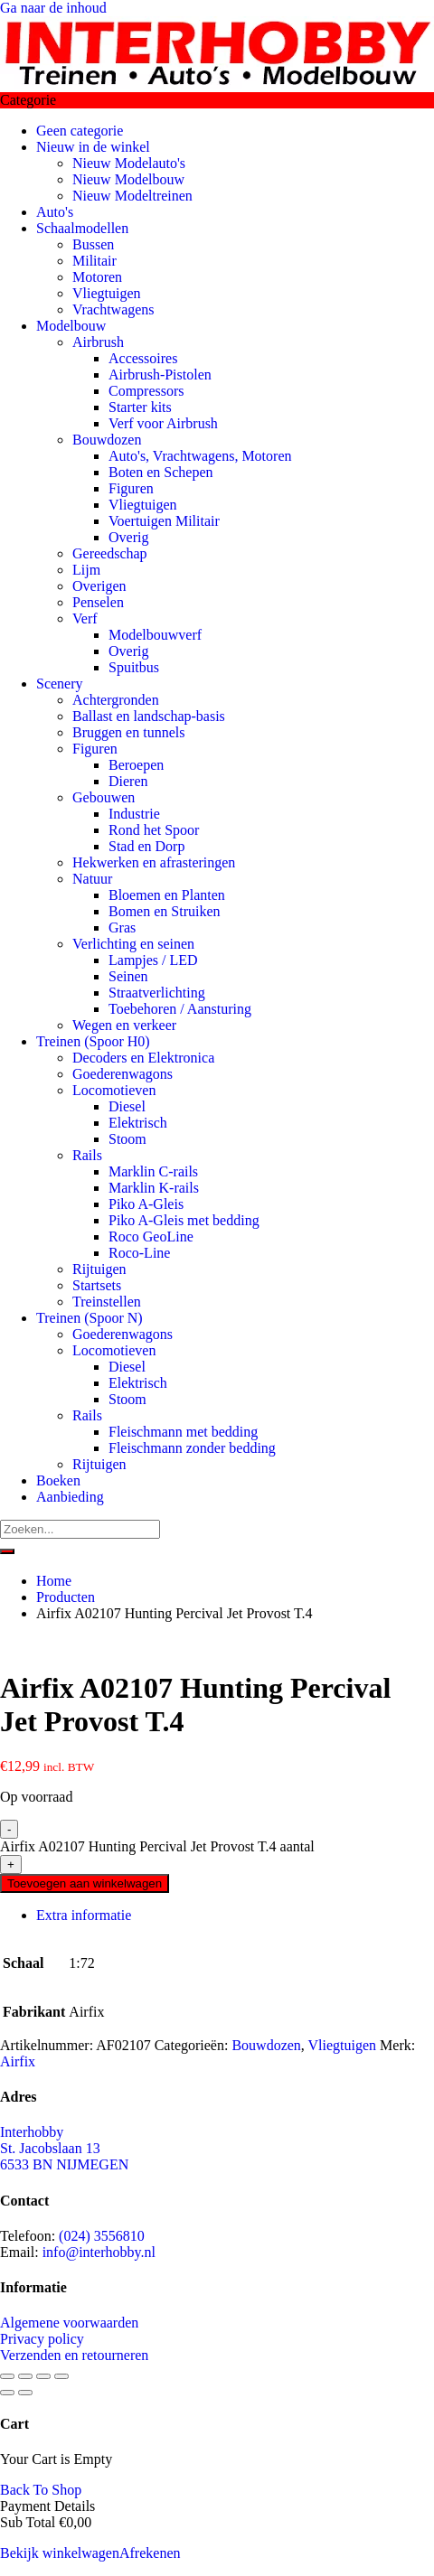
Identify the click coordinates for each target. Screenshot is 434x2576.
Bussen (93, 244)
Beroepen (136, 765)
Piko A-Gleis (146, 1204)
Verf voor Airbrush (163, 423)
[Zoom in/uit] (7, 2376)
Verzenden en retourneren (74, 2355)
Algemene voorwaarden (69, 2322)
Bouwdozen (106, 439)
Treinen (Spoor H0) (93, 1041)
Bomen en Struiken (164, 911)
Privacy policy (42, 2339)
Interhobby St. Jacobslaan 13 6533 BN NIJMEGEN (64, 2148)
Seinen (128, 976)
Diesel (127, 1106)
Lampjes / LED (153, 960)
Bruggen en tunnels (128, 732)
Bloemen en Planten (166, 895)
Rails (87, 1155)
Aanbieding (70, 1496)
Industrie (134, 813)
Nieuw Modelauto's (128, 163)
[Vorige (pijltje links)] (7, 2392)
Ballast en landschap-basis (148, 716)
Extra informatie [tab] (83, 1915)
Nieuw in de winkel (93, 147)
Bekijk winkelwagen (59, 2553)
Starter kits (140, 407)
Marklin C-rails (153, 1171)
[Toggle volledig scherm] (25, 2376)
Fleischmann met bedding (183, 1431)
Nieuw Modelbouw (128, 179)
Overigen (99, 586)
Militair (94, 260)
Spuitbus (133, 667)
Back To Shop (40, 2489)
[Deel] (43, 2376)
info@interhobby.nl (99, 2252)
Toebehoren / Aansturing (179, 1008)
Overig (128, 537)
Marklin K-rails (153, 1187)
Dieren (128, 781)
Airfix (17, 2061)
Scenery (59, 683)
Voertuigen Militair (164, 521)
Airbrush (98, 342)
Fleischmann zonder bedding (192, 1448)
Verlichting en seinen (133, 943)
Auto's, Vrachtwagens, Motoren (199, 456)
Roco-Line (139, 1252)
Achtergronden (115, 699)
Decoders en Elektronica (143, 1057)
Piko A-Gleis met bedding (183, 1220)
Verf (85, 618)
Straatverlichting (156, 992)
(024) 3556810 (102, 2235)
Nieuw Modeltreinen (132, 195)
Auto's (54, 212)
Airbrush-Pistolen (160, 374)
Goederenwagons (122, 1074)
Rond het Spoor (153, 830)
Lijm (86, 569)
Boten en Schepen (160, 472)
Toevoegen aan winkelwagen (84, 1883)
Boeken (58, 1480)
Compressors (146, 390)
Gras (122, 927)
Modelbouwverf (155, 634)
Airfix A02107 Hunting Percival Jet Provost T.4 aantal (157, 1846)
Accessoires (142, 358)
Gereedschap (109, 553)
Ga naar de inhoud (53, 7)
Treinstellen (106, 1301)
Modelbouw (71, 325)
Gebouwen (103, 797)
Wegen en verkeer (124, 1025)
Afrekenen (150, 2553)
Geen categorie (79, 130)
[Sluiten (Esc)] (61, 2376)
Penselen (98, 602)
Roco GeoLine (150, 1236)
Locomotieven (114, 1090)
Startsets (96, 1285)
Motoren (97, 277)
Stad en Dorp (146, 846)
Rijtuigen (99, 1269)
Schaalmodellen (82, 228)
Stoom (127, 1139)
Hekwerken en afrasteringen (153, 862)
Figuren (131, 488)
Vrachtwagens (113, 309)
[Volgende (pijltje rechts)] (25, 2392)
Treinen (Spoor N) (89, 1317)
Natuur (92, 878)
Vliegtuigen (106, 293)
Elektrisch (137, 1122)
